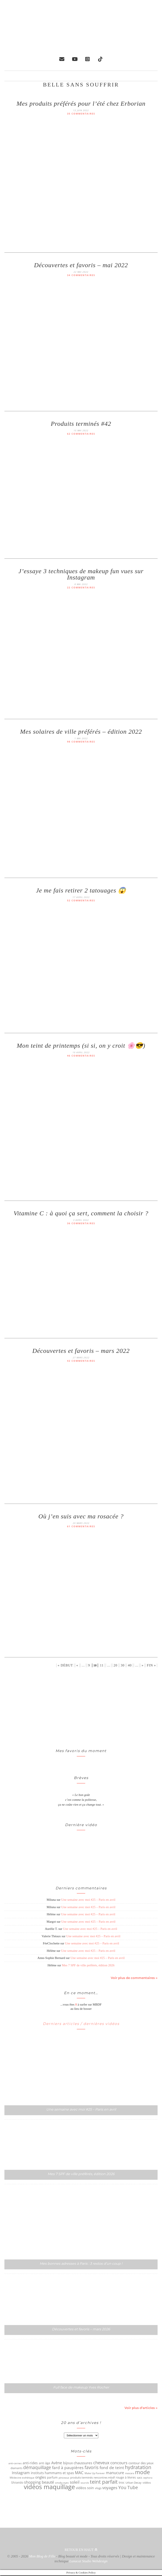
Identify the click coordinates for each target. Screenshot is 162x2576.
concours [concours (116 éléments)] (118, 2463)
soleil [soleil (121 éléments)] (75, 2483)
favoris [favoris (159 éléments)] (92, 2468)
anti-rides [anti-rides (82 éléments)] (30, 2463)
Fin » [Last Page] (151, 1666)
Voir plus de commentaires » (134, 1978)
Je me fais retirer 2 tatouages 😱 (81, 890)
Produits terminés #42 (81, 424)
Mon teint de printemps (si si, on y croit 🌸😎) (81, 1046)
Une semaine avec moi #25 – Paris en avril (88, 1900)
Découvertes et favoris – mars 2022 (81, 1351)
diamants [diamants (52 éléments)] (16, 2469)
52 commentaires (81, 901)
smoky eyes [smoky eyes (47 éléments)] (62, 2483)
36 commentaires (81, 1223)
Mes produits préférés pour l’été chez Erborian (80, 104)
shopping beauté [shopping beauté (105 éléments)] (39, 2483)
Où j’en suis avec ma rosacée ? (81, 1516)
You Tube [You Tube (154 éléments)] (128, 2488)
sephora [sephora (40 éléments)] (147, 2478)
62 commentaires (81, 434)
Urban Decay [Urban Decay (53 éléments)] (134, 2483)
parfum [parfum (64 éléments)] (52, 2478)
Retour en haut (81, 2550)
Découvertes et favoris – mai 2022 (81, 265)
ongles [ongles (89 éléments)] (40, 2478)
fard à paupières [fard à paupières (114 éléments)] (68, 2468)
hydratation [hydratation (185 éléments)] (138, 2468)
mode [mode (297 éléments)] (142, 2473)
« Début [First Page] (65, 1666)
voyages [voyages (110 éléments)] (109, 2488)
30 (122, 1666)
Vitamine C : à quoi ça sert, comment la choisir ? (81, 1213)
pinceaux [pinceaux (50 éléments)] (64, 2478)
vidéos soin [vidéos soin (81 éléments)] (85, 2488)
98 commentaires (81, 742)
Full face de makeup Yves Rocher (81, 2388)
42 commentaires (81, 1361)
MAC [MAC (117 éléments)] (79, 2473)
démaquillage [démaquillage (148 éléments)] (37, 2468)
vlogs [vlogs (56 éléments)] (98, 2489)
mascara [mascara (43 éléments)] (129, 2473)
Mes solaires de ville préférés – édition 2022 (81, 732)
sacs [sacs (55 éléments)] (139, 2478)
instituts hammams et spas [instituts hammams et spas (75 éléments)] (52, 2473)
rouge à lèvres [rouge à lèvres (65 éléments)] (126, 2478)
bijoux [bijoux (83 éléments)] (68, 2463)
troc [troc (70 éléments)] (121, 2483)
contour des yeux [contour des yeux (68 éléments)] (141, 2463)
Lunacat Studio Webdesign (88, 2562)
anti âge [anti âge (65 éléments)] (44, 2464)
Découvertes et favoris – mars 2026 (81, 2330)
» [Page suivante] (142, 1666)
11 (102, 1666)
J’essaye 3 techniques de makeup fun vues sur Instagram (81, 574)
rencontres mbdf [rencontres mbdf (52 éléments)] (104, 2478)
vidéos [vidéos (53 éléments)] (147, 2483)
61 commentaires (81, 1527)
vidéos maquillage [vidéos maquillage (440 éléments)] (49, 2487)
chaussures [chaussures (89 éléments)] (83, 2463)
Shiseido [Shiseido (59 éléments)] (17, 2483)
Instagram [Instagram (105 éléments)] (21, 2473)
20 (115, 1666)
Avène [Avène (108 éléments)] (56, 2463)
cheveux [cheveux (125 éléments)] (101, 2463)
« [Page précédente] (77, 1666)
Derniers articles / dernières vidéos (81, 2024)
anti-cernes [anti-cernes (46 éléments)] (15, 2463)
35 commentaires (81, 114)
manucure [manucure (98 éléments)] (115, 2473)
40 (130, 1666)
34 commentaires (81, 275)
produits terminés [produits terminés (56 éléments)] (81, 2478)
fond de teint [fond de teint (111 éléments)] (112, 2468)
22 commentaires (81, 588)
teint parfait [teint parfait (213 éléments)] (104, 2482)
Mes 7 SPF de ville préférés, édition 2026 (88, 1966)
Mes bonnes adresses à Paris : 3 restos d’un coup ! (81, 2264)
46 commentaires (81, 1056)
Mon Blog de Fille (42, 2557)
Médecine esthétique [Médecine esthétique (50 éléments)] (22, 2478)
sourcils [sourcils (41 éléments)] (85, 2483)
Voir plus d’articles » (141, 2408)
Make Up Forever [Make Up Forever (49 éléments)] (95, 2474)
